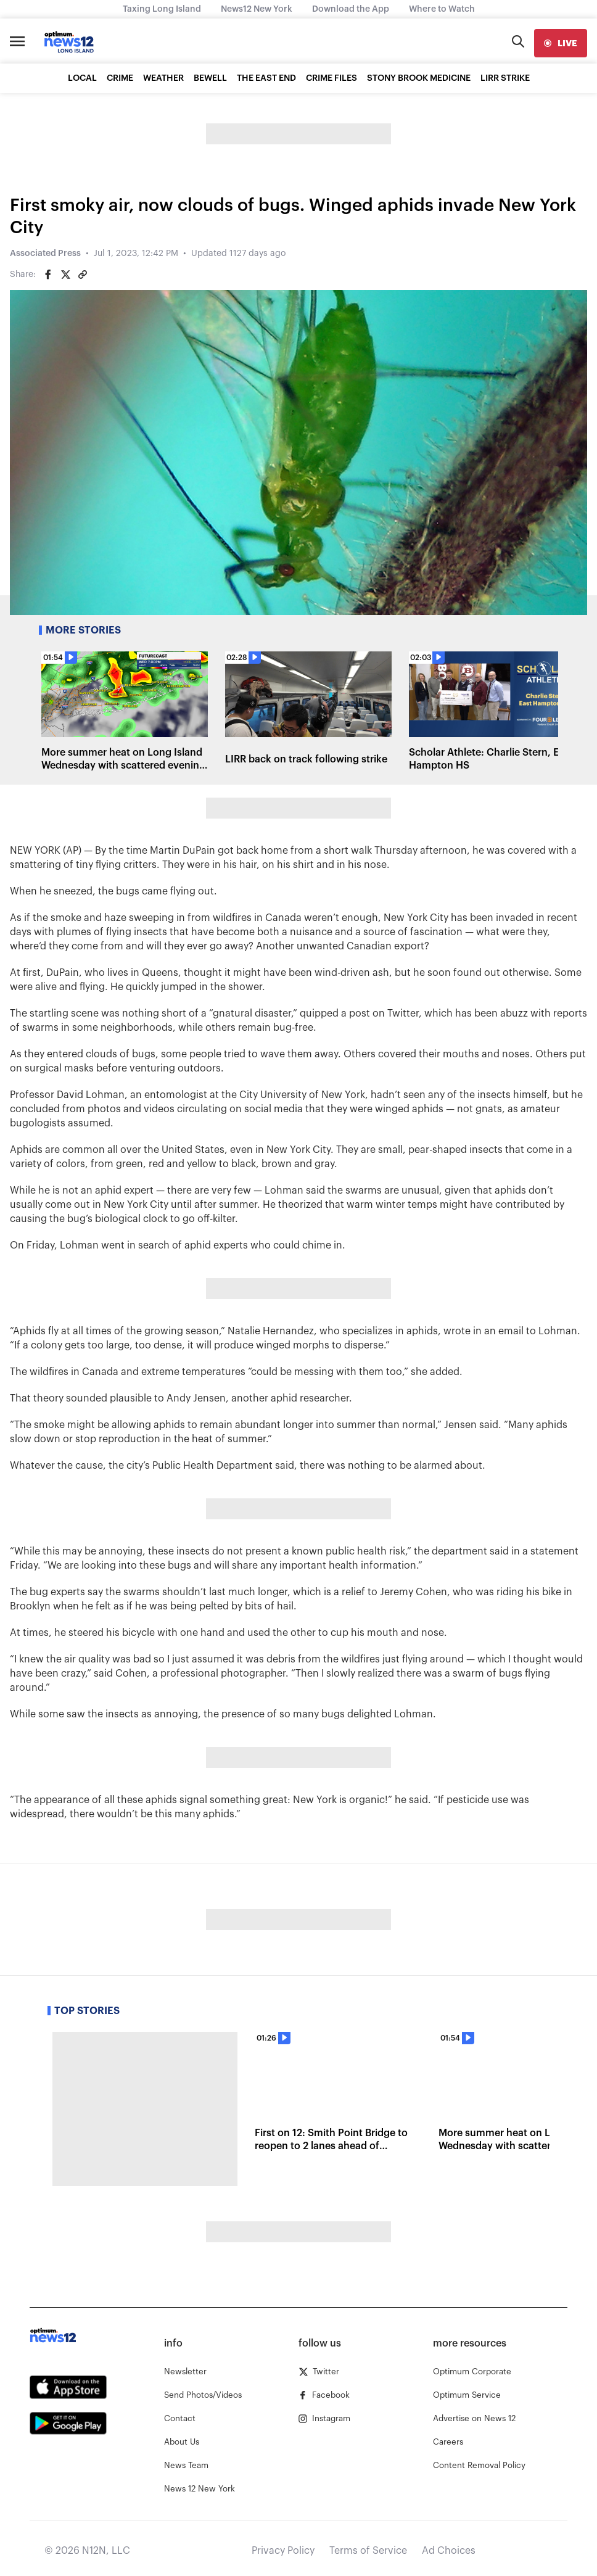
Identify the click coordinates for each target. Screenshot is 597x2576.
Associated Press (45, 253)
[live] (560, 43)
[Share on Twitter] (65, 274)
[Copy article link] (83, 274)
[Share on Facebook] (48, 274)
